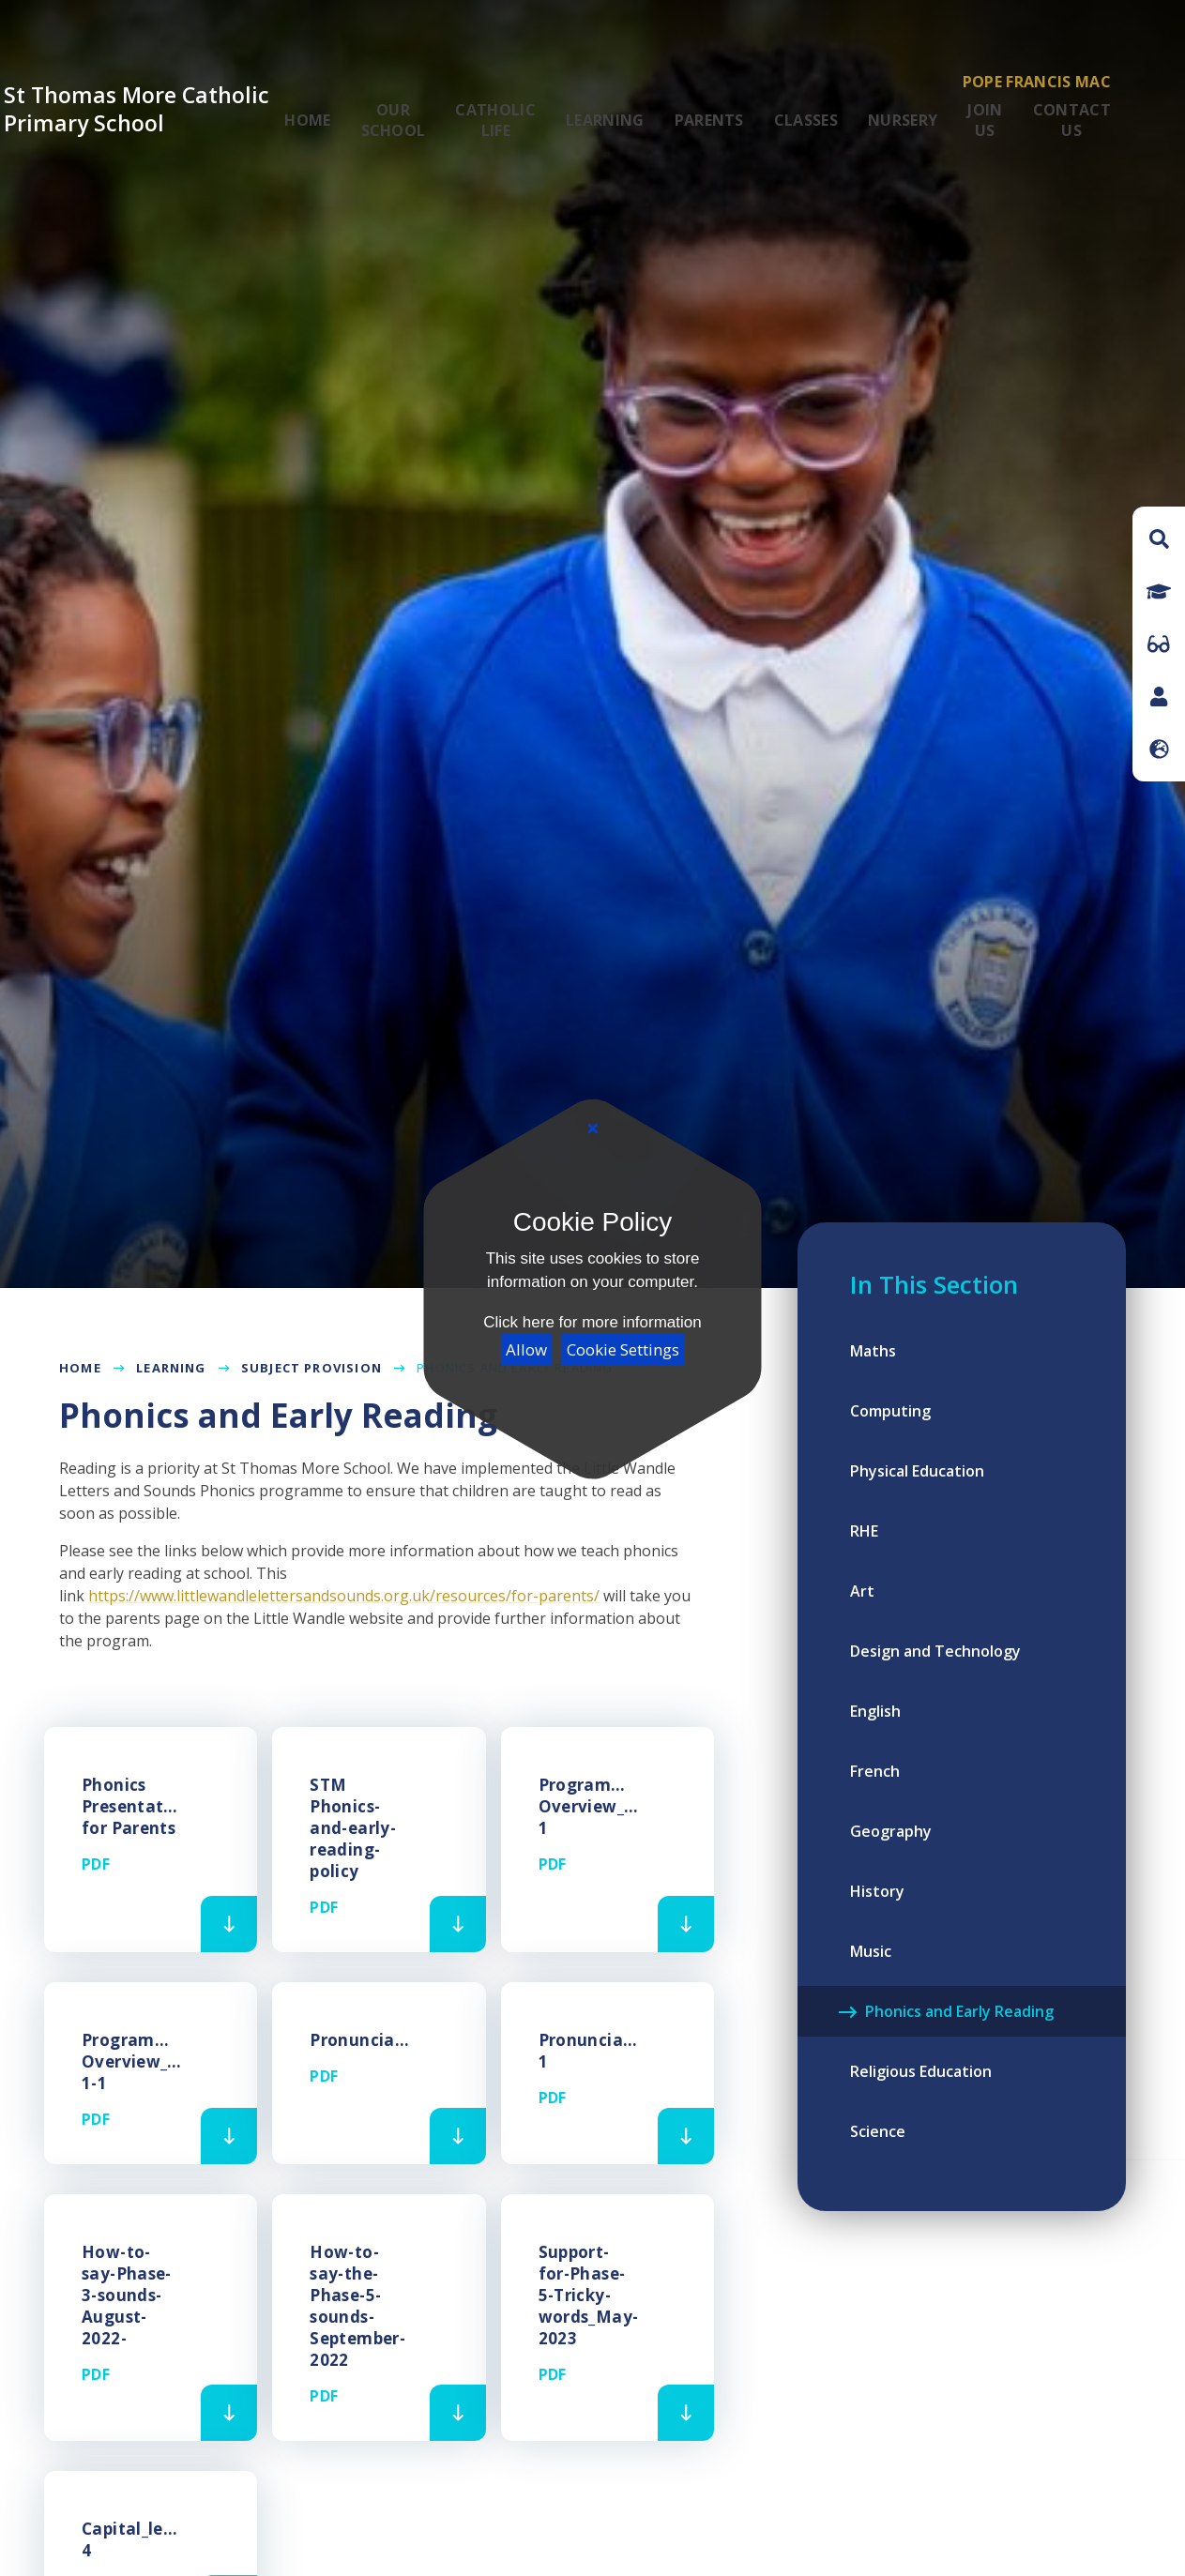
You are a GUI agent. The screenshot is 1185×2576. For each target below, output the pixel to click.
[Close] (592, 1128)
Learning (170, 1367)
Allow (526, 1349)
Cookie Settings (623, 1349)
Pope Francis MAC (1037, 81)
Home (80, 1367)
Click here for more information (592, 1322)
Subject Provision (311, 1367)
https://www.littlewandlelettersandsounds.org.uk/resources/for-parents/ (344, 1595)
